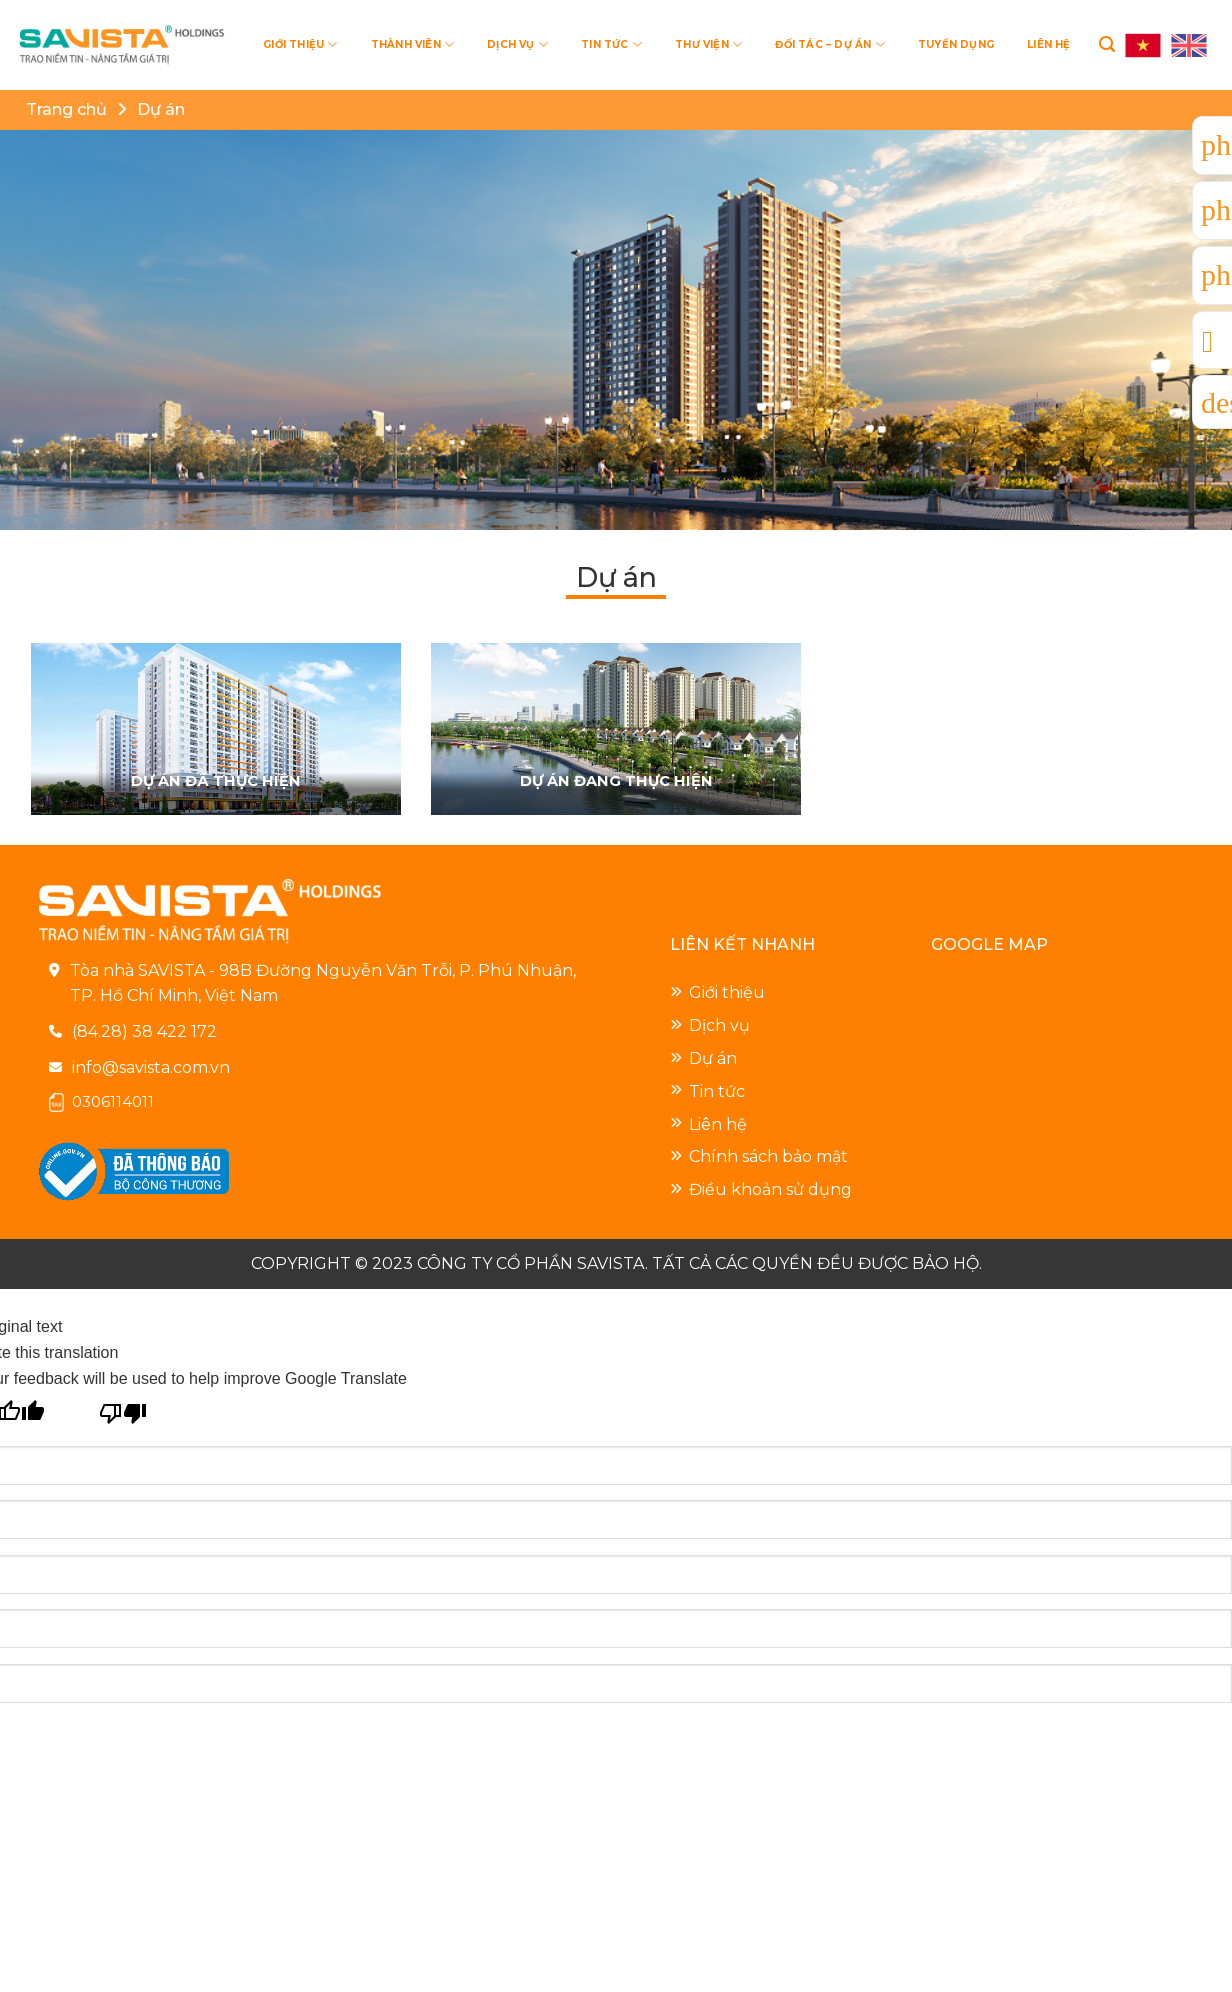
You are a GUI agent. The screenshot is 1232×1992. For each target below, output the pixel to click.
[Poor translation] (123, 1410)
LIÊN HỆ (1048, 44)
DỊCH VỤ (517, 44)
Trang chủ (66, 109)
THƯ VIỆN (708, 44)
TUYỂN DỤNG (956, 44)
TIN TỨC (611, 44)
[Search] (1107, 44)
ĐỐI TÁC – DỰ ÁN (829, 44)
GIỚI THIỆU (300, 44)
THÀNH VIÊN (412, 44)
